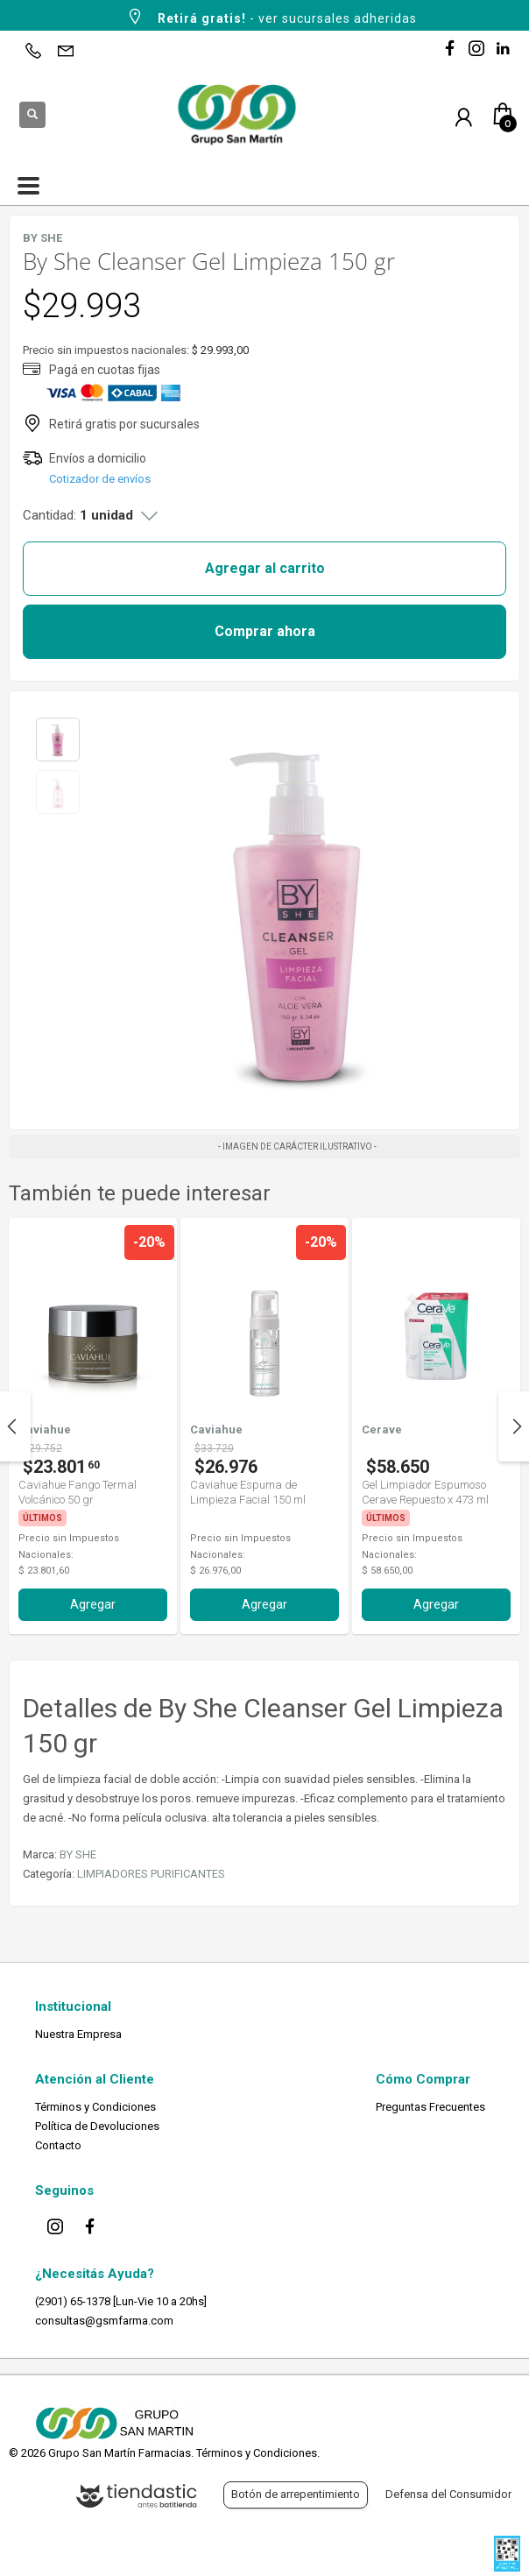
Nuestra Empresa (78, 2034)
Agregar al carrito (265, 568)
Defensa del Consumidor (448, 2494)
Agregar (93, 1604)
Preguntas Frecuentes (430, 2106)
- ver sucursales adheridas (271, 16)
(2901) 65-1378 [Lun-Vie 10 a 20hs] (121, 2301)
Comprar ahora (265, 631)
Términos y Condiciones (95, 2106)
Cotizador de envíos (100, 478)
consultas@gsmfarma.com (104, 2320)
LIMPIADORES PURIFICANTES (151, 1873)
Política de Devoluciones (97, 2126)
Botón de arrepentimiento (295, 2494)
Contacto (58, 2145)
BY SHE (78, 1854)
